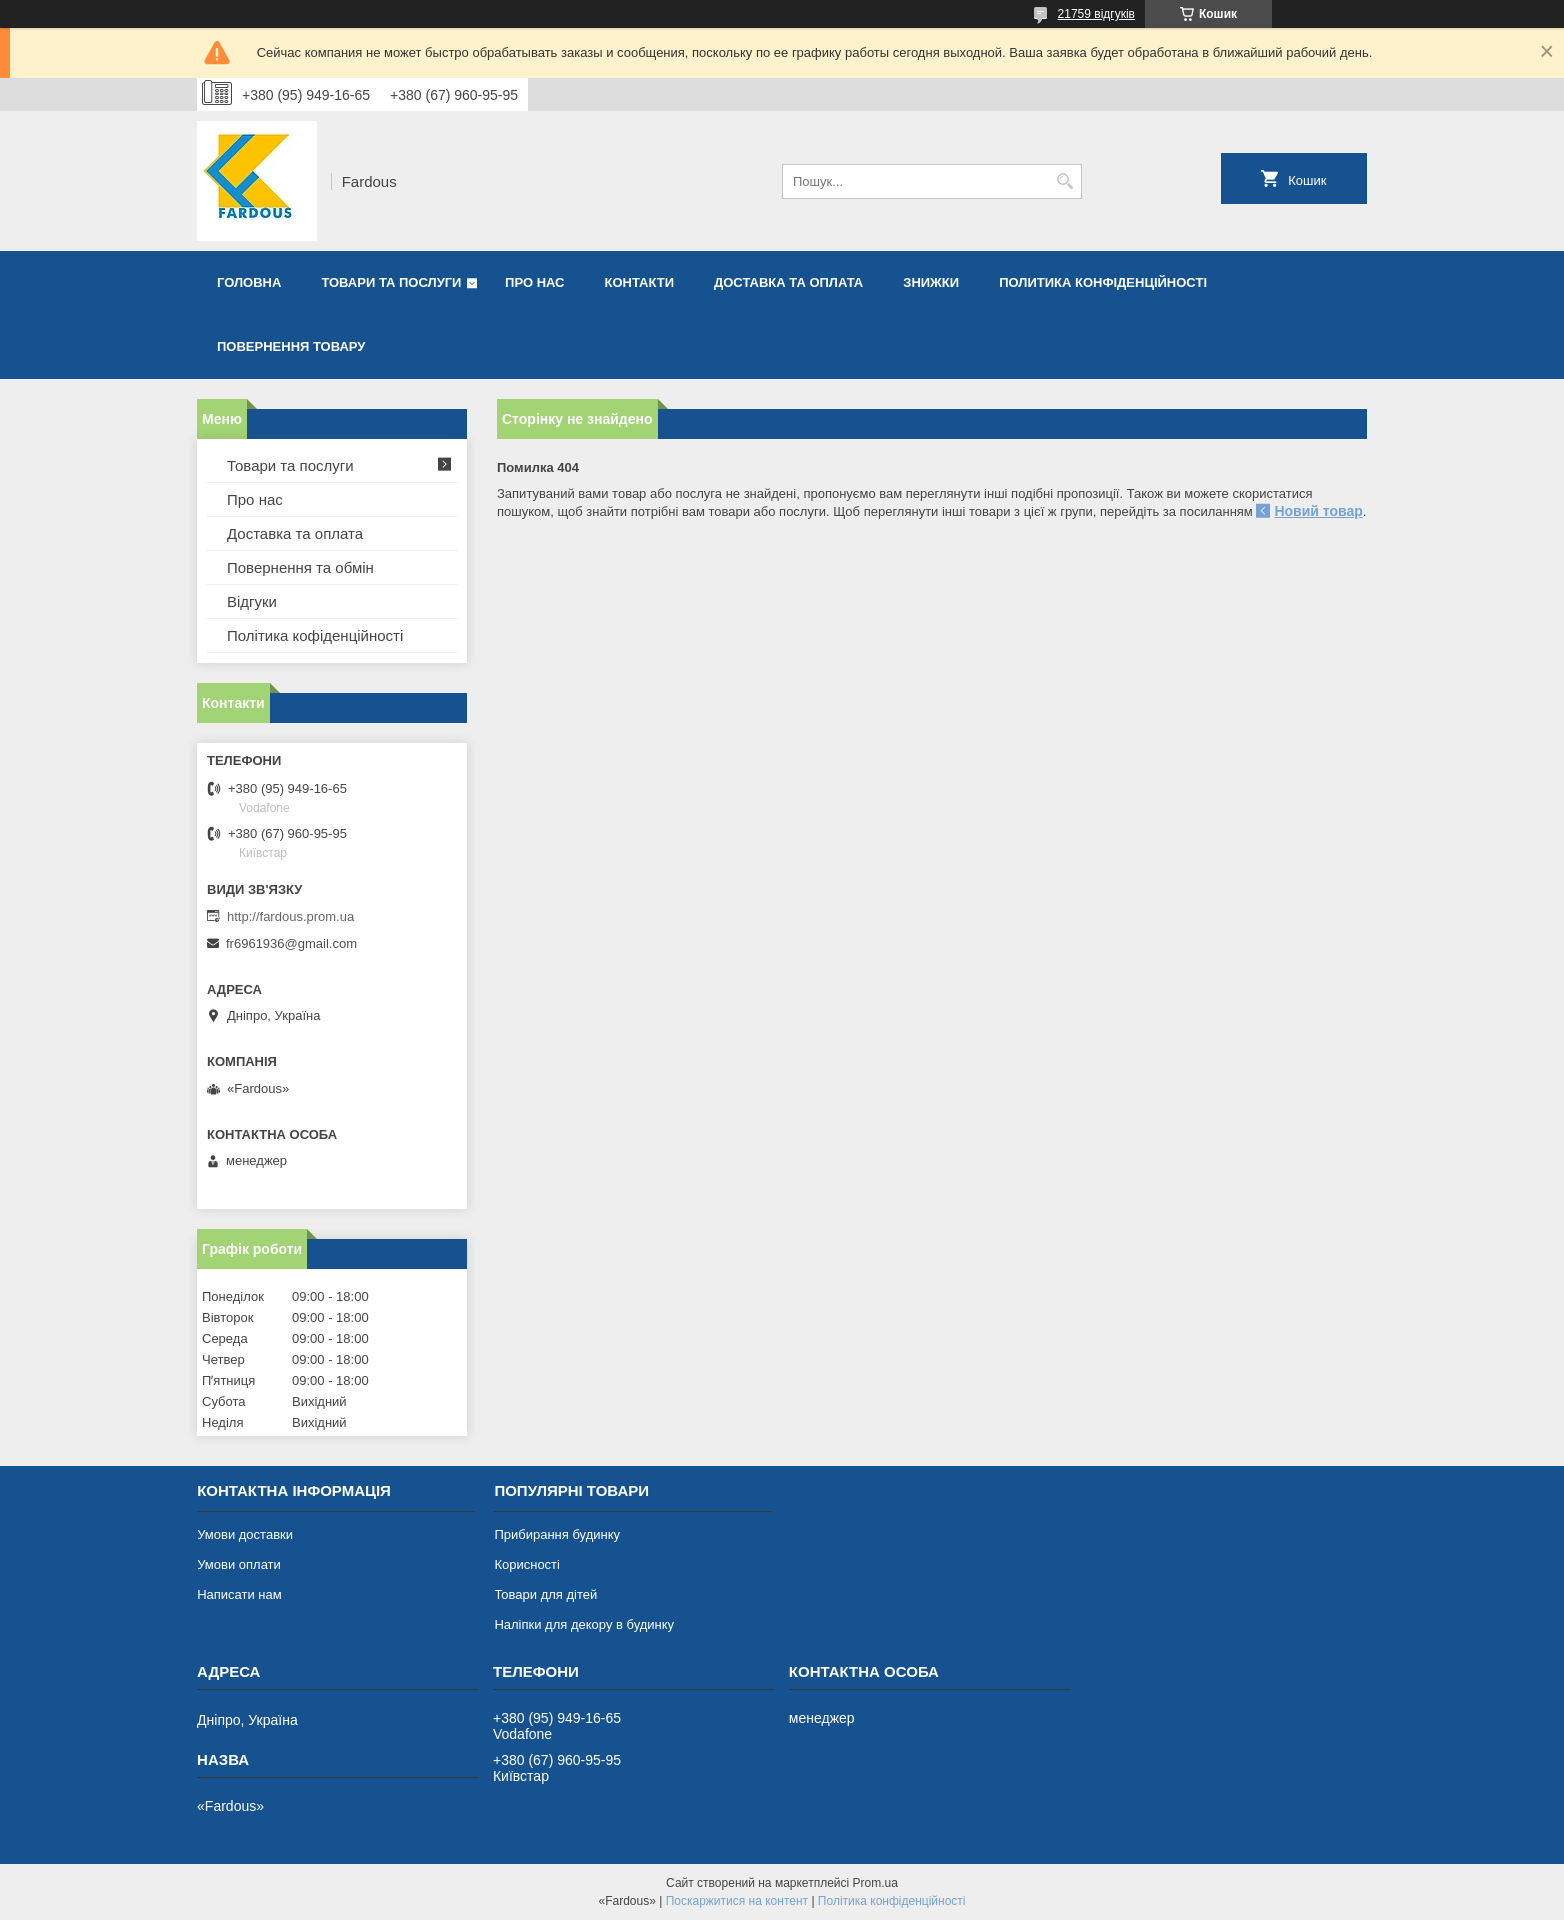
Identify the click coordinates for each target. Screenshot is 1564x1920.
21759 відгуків (1096, 14)
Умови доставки (245, 1534)
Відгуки (252, 601)
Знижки (931, 282)
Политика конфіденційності (1103, 282)
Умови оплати (239, 1564)
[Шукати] (1064, 181)
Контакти (640, 282)
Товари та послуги (391, 282)
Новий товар (1318, 511)
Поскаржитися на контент (737, 1901)
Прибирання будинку (557, 1534)
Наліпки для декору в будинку (584, 1624)
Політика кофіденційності (315, 635)
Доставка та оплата (788, 282)
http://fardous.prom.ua (290, 916)
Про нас (534, 282)
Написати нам (239, 1594)
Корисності (527, 1564)
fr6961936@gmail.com (291, 943)
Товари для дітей (545, 1594)
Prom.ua (875, 1883)
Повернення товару (291, 346)
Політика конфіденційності (892, 1901)
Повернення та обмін (300, 567)
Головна (249, 282)
